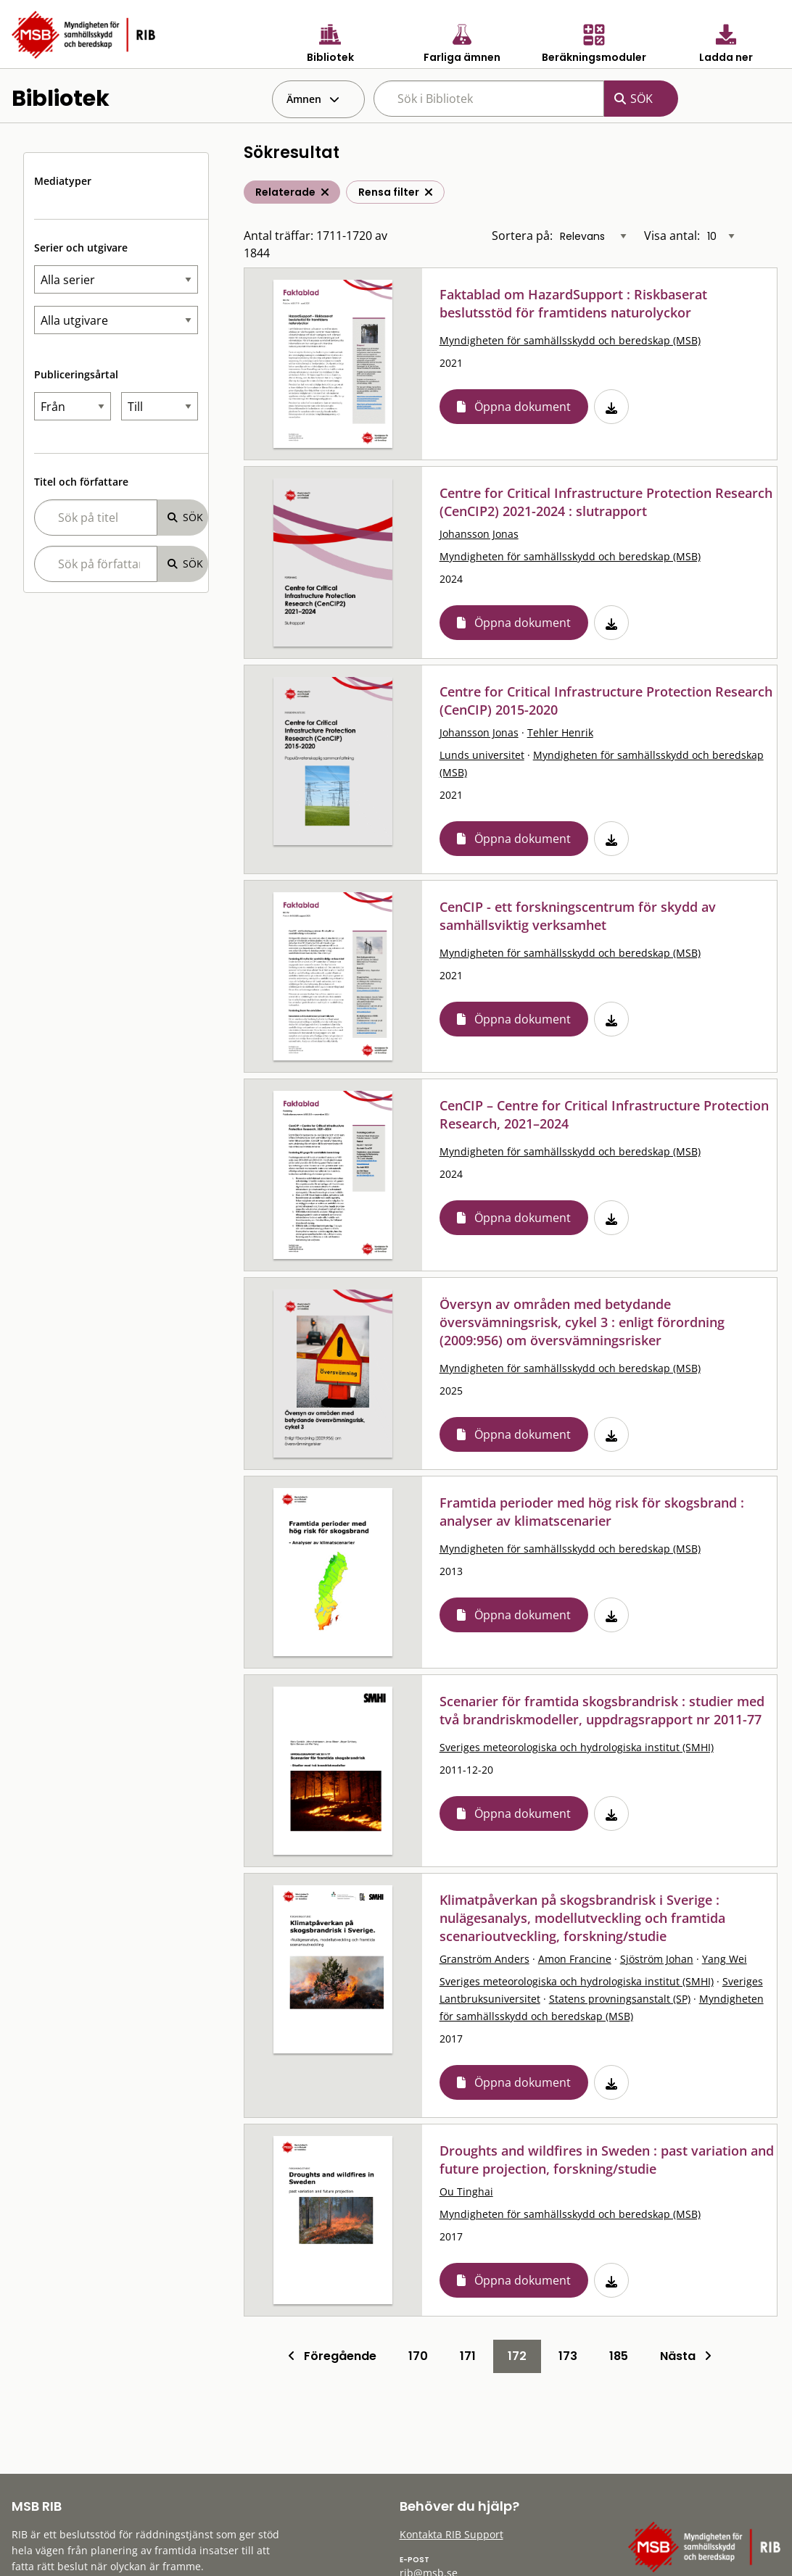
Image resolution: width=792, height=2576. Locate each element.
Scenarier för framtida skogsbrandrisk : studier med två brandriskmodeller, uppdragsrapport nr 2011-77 (602, 1710)
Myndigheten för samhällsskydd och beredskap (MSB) (570, 340)
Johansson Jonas (479, 534)
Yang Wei (724, 1959)
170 (418, 2356)
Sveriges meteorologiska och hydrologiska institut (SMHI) (577, 1747)
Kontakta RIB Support (451, 2534)
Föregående (332, 2356)
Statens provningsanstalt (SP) (619, 1999)
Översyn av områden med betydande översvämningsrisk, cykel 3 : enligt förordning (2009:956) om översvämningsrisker (582, 1322)
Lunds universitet (482, 755)
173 (567, 2356)
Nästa (685, 2356)
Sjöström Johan (656, 1959)
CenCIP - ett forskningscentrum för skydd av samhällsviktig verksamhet (578, 916)
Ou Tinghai (466, 2191)
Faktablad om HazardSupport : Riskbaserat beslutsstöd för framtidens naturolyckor (573, 303)
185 (618, 2356)
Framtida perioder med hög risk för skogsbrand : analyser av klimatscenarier (592, 1511)
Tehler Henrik (560, 732)
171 (468, 2356)
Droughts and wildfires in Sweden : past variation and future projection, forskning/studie (607, 2159)
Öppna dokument (522, 407)
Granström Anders (484, 1959)
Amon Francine (574, 1959)
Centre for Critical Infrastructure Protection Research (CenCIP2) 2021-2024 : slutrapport (606, 502)
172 (517, 2356)
